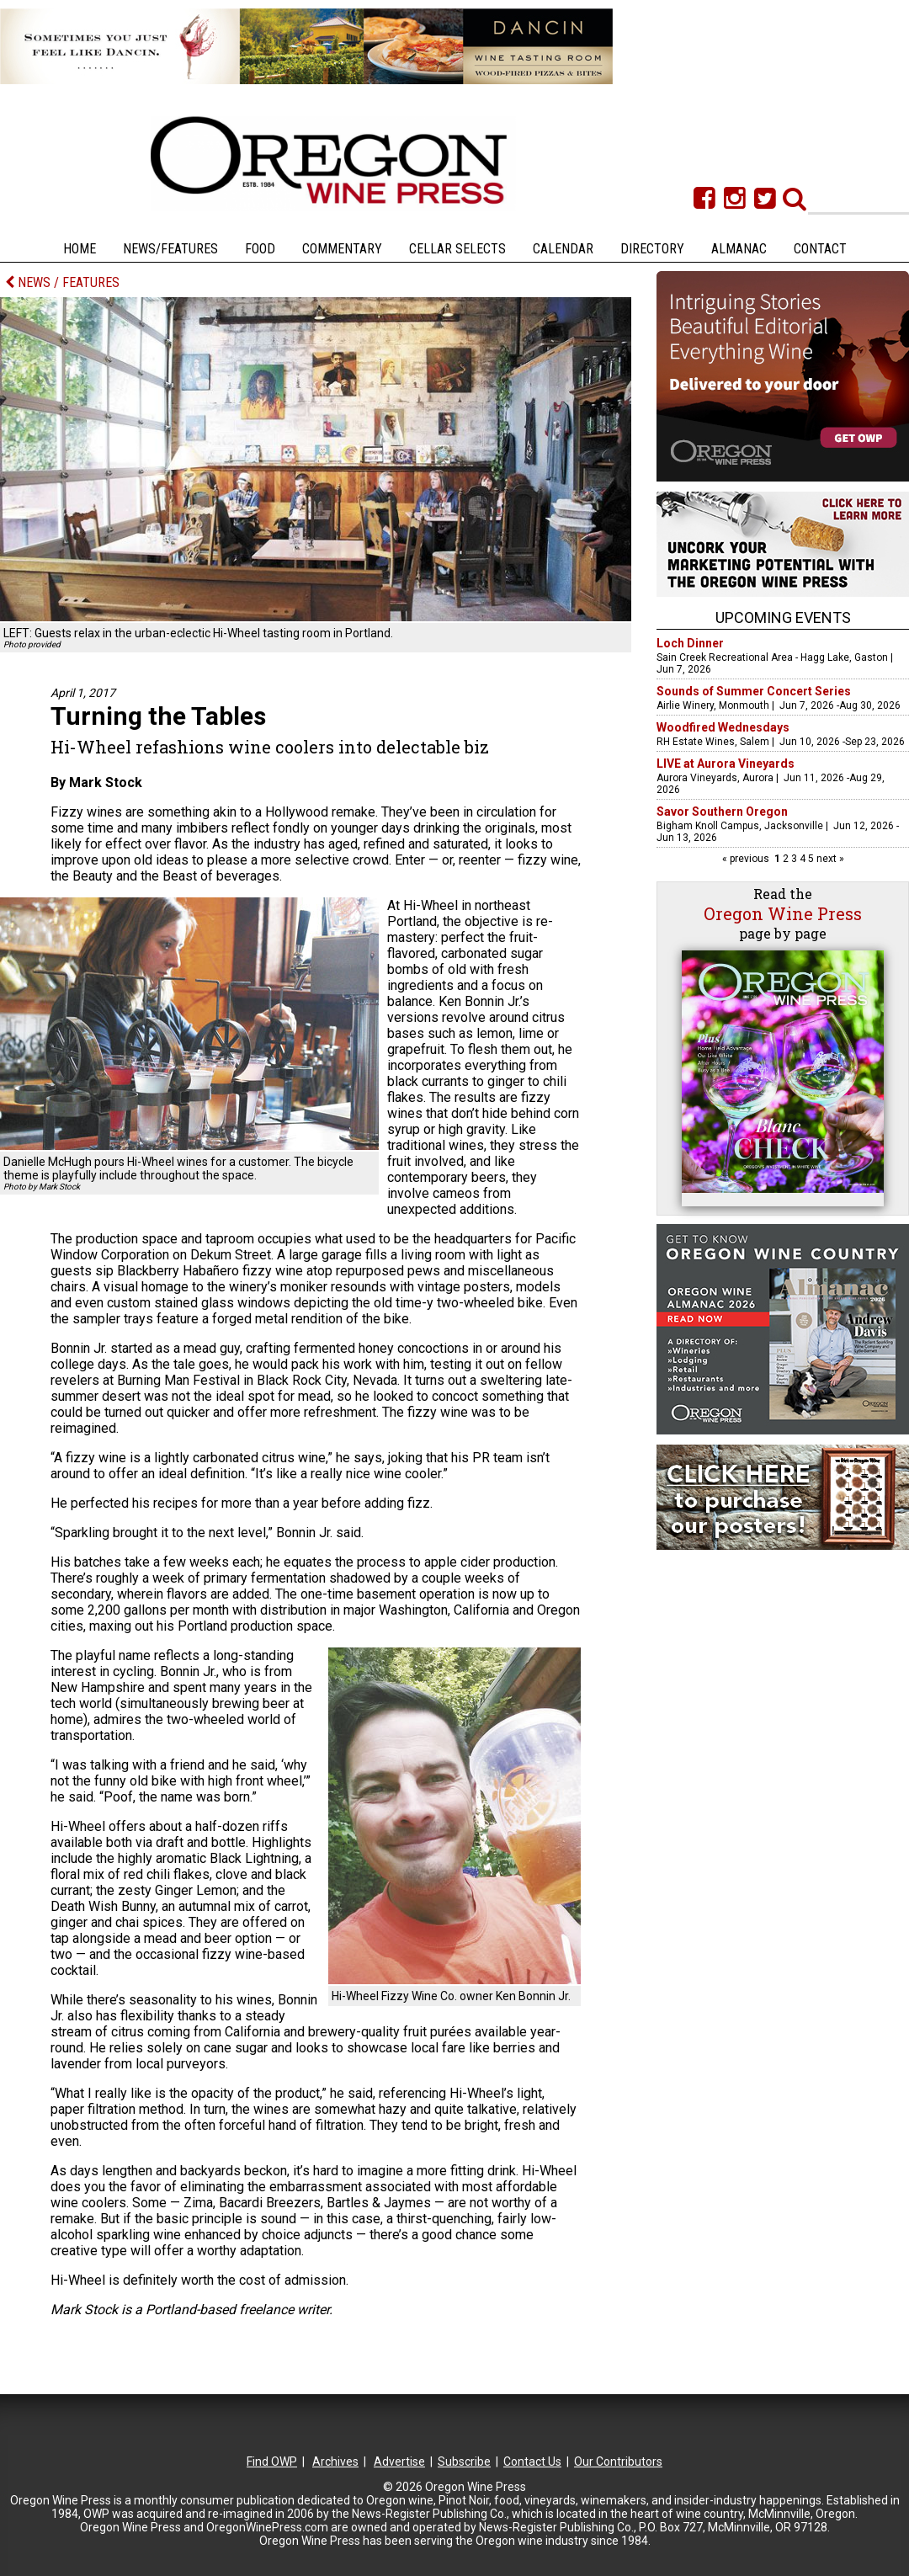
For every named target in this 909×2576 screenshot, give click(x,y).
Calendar (563, 249)
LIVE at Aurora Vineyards (725, 763)
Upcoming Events (783, 617)
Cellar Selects (457, 249)
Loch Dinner (690, 643)
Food (260, 249)
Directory (652, 249)
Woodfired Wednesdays (722, 727)
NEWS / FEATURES (62, 282)
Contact (820, 249)
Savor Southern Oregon (722, 811)
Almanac (739, 249)
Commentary (342, 249)
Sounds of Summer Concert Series (753, 691)
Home (79, 249)
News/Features (170, 249)
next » (829, 859)
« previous (747, 859)
